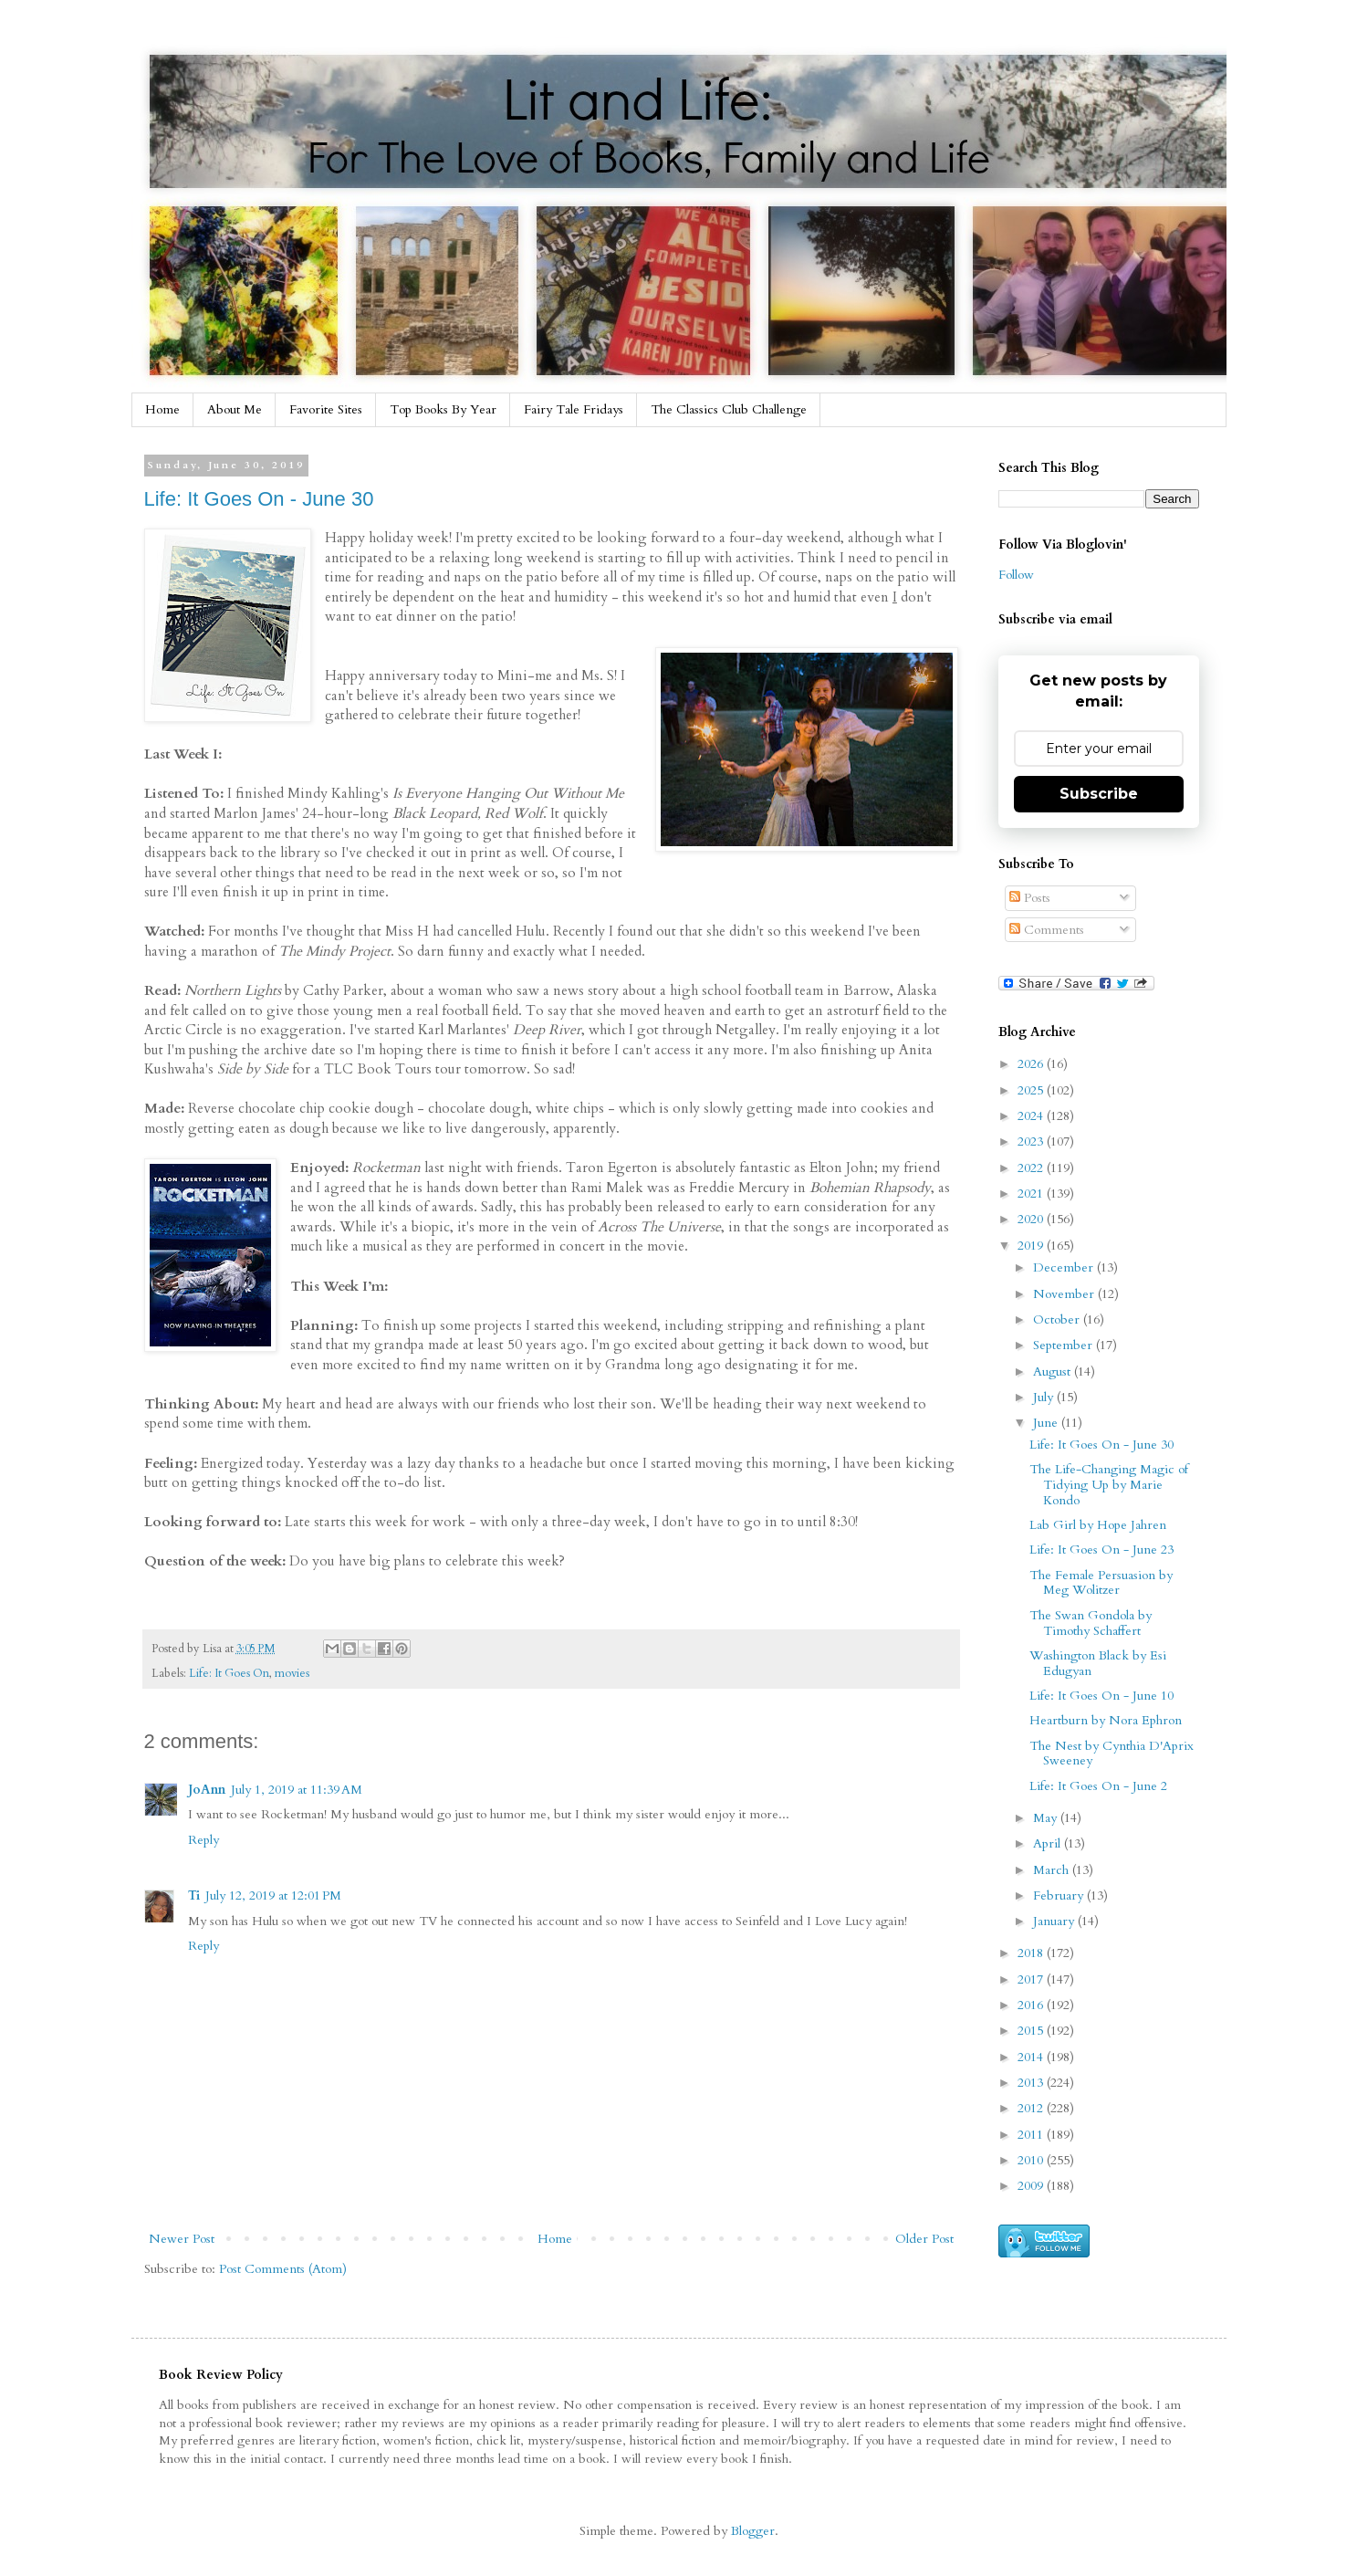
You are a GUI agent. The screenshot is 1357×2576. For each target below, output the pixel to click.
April (1048, 1843)
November (1065, 1294)
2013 (1032, 2082)
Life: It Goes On (229, 1673)
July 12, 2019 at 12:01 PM (273, 1895)
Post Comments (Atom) (283, 2269)
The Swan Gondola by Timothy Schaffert (1090, 1623)
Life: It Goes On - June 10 (1101, 1695)
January (1055, 1921)
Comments (1046, 929)
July (1045, 1397)
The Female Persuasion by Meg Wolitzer (1101, 1582)
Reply (203, 1839)
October (1058, 1319)
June (1047, 1422)
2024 (1032, 1116)
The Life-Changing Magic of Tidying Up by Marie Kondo (1108, 1485)
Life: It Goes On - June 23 (1101, 1549)
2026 (1032, 1064)
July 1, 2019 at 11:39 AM (296, 1789)
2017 (1032, 1979)
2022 (1032, 1168)
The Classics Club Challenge (729, 409)
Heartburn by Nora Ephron (1105, 1720)
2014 (1032, 2057)
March (1052, 1870)
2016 (1032, 2005)
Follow (1016, 574)
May (1046, 1818)
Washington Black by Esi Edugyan (1097, 1663)
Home (162, 409)
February (1060, 1895)
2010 (1032, 2160)
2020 (1032, 1219)
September (1064, 1345)
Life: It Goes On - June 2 (1098, 1786)
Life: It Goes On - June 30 (259, 498)
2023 (1032, 1141)
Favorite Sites (325, 409)
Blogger (753, 2530)
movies (292, 1673)
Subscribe (1099, 793)
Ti (194, 1895)
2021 (1032, 1193)
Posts (1029, 897)
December (1065, 1267)
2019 (1032, 1245)
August (1053, 1371)
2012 (1032, 2108)
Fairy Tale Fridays (573, 409)
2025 (1032, 1090)
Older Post (924, 2238)
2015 (1032, 2030)
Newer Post (181, 2238)
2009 (1032, 2185)
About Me (234, 409)
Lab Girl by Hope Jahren (1097, 1525)
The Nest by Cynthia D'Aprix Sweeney (1111, 1753)
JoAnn (206, 1789)
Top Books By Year (443, 409)
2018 (1032, 1953)
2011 (1032, 2134)
